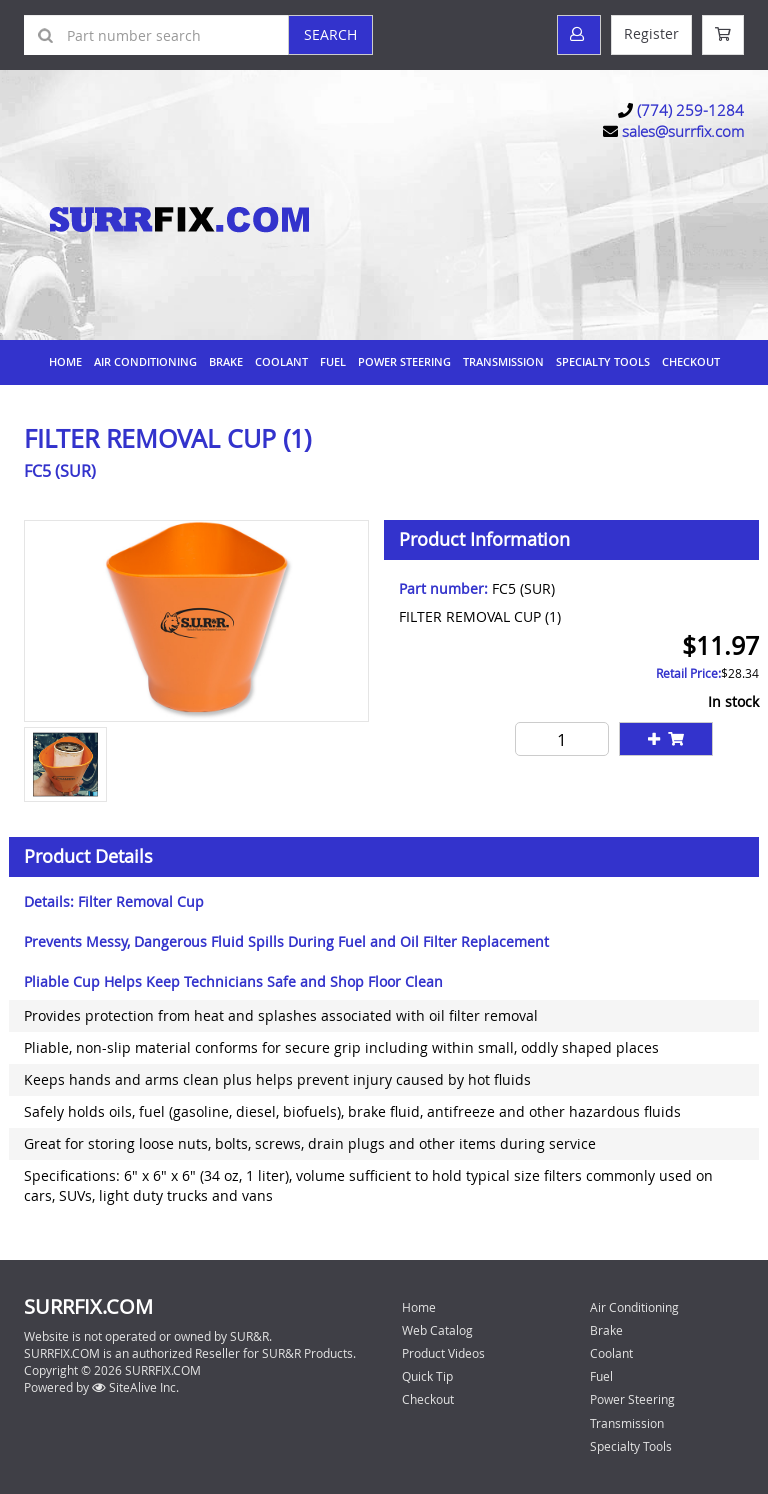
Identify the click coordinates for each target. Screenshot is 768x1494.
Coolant (281, 361)
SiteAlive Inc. (135, 1387)
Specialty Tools (603, 361)
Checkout (428, 1399)
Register (651, 33)
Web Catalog (437, 1330)
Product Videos (443, 1353)
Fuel (333, 361)
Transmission (503, 361)
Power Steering (404, 361)
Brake (226, 361)
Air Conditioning (145, 361)
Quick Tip (427, 1376)
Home (65, 361)
